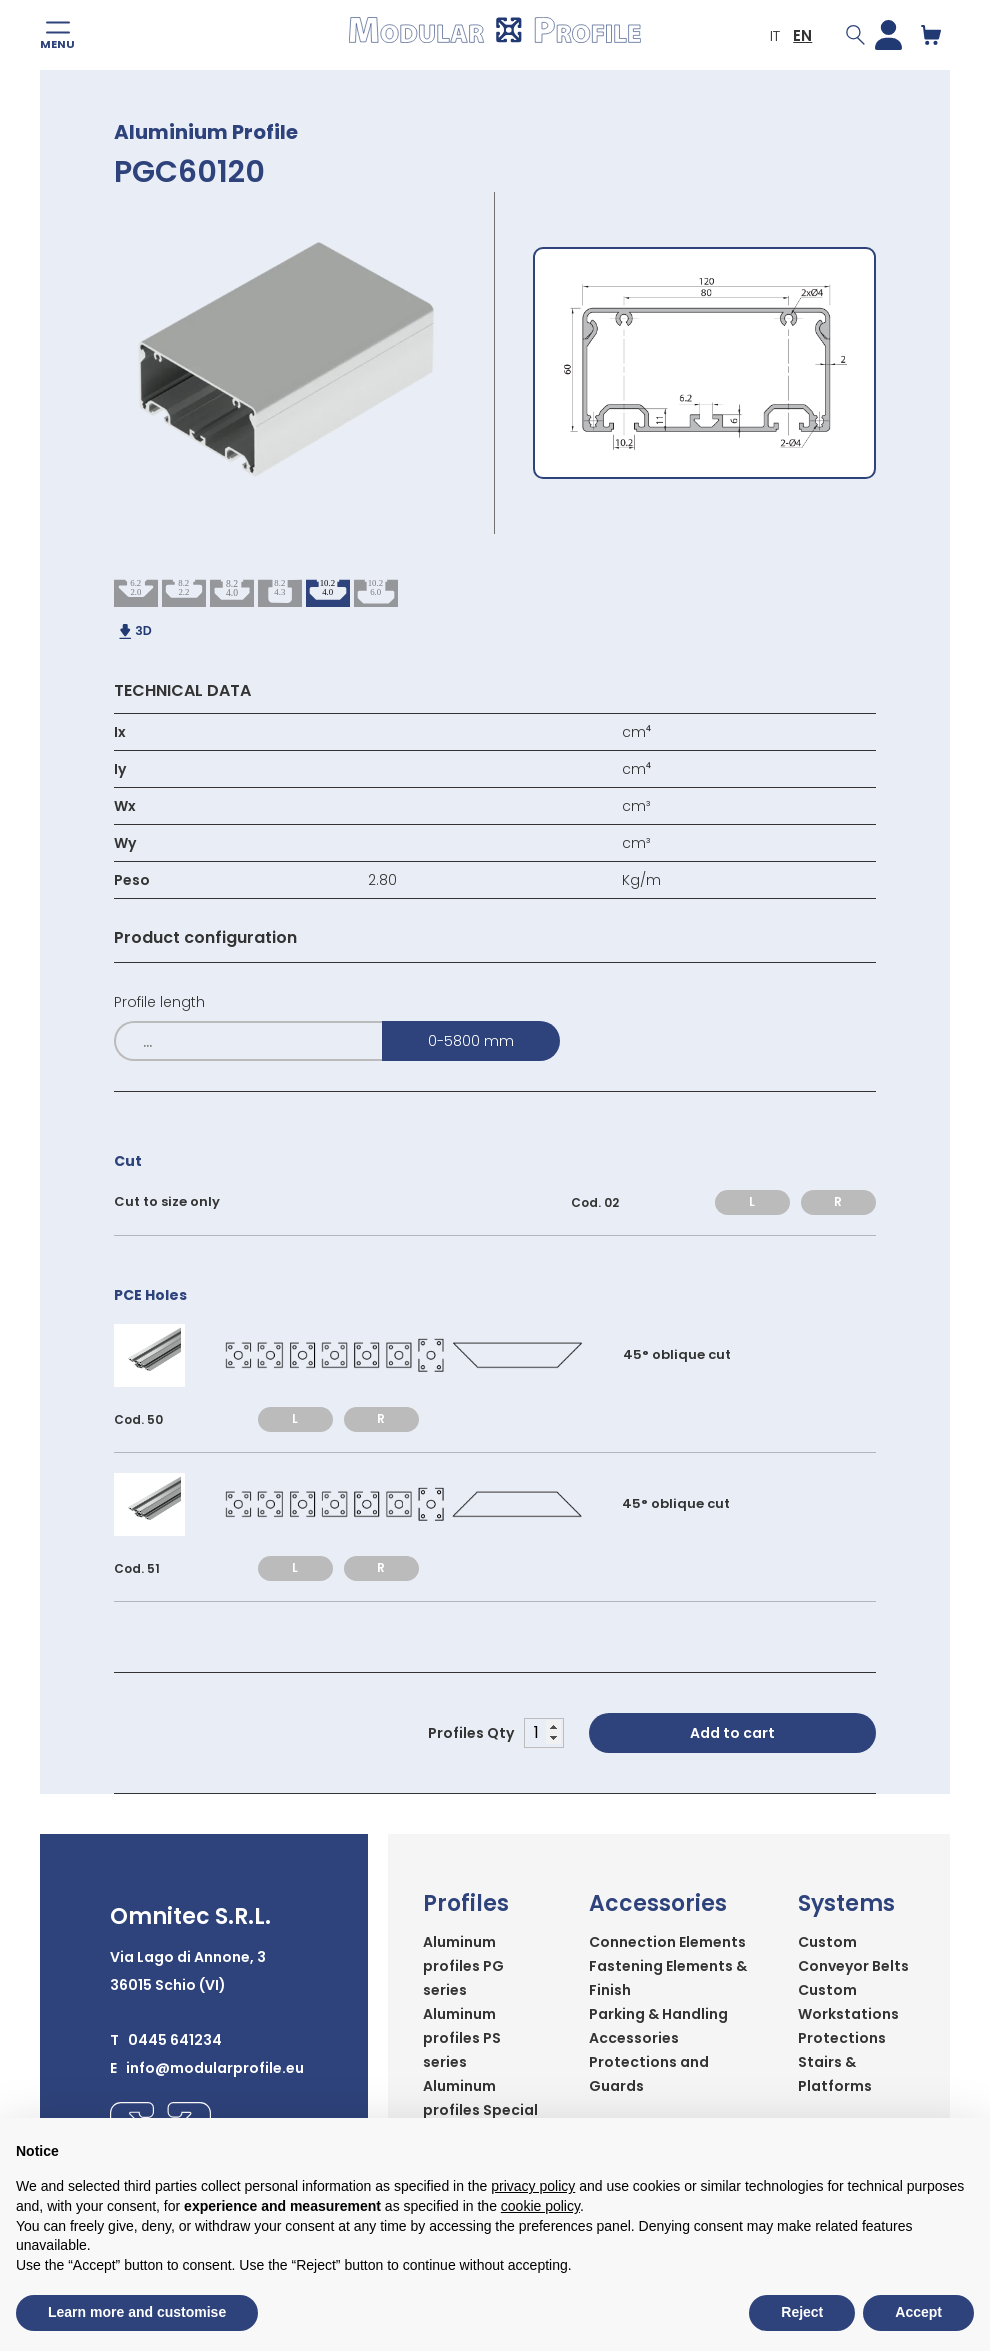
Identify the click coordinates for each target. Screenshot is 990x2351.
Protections (842, 2038)
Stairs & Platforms (835, 2074)
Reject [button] (802, 2312)
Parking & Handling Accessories (658, 2026)
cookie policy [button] (540, 2206)
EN (802, 35)
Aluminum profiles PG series (463, 1966)
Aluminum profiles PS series (462, 2038)
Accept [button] (918, 2312)
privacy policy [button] (533, 2186)
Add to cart (732, 1733)
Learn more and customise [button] (137, 2312)
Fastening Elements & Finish (668, 1978)
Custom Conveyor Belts (853, 1954)
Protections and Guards (649, 2074)
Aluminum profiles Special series (480, 2110)
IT (775, 35)
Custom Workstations (848, 2002)
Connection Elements (667, 1942)
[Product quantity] (544, 1733)
